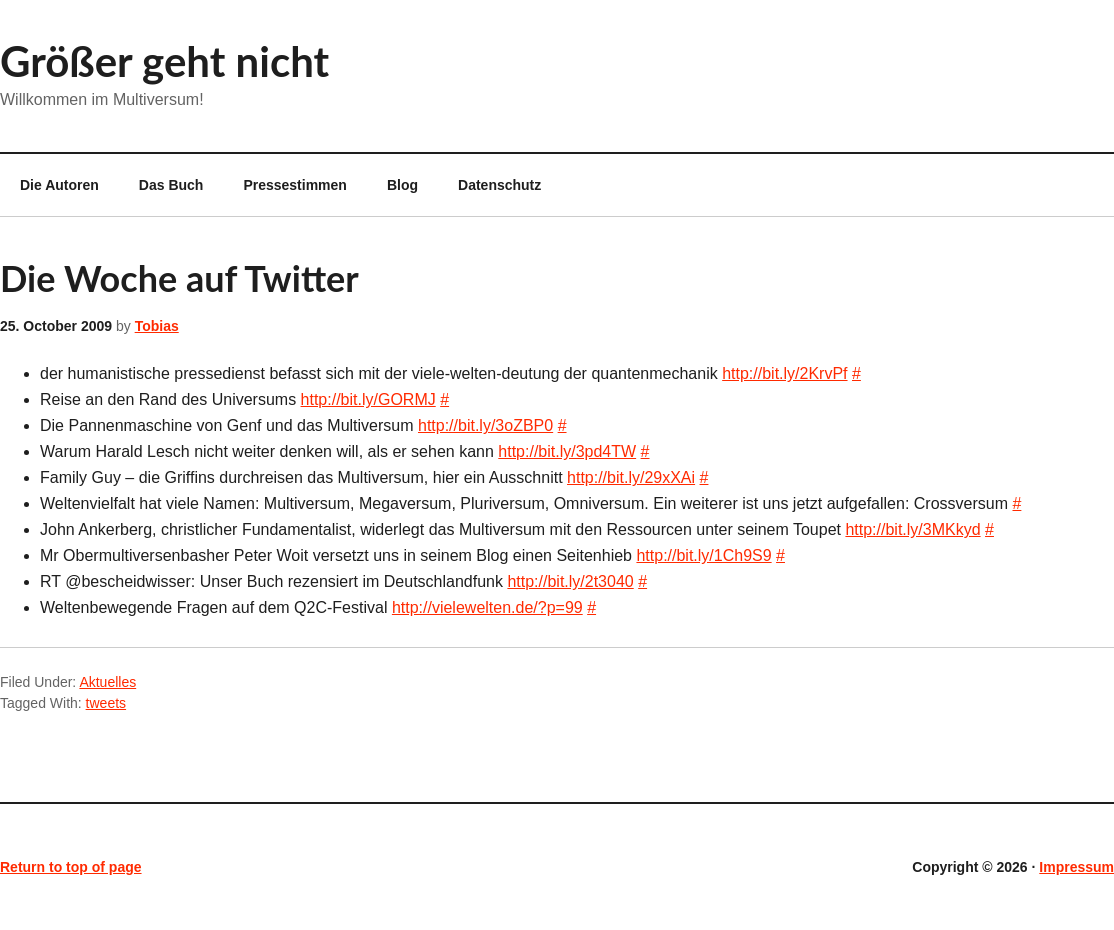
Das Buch (171, 185)
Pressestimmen (295, 185)
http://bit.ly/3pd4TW (567, 451)
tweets (106, 703)
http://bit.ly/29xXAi (631, 477)
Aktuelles (107, 682)
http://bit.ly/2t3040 (570, 581)
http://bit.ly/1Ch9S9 (703, 555)
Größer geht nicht (164, 61)
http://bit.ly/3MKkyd (912, 529)
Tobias (157, 326)
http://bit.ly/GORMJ (368, 399)
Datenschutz (499, 185)
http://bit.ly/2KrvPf (784, 373)
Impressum (1076, 867)
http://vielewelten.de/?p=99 (487, 607)
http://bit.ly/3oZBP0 (485, 425)
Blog (402, 185)
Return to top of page (71, 867)
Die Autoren (49, 185)
